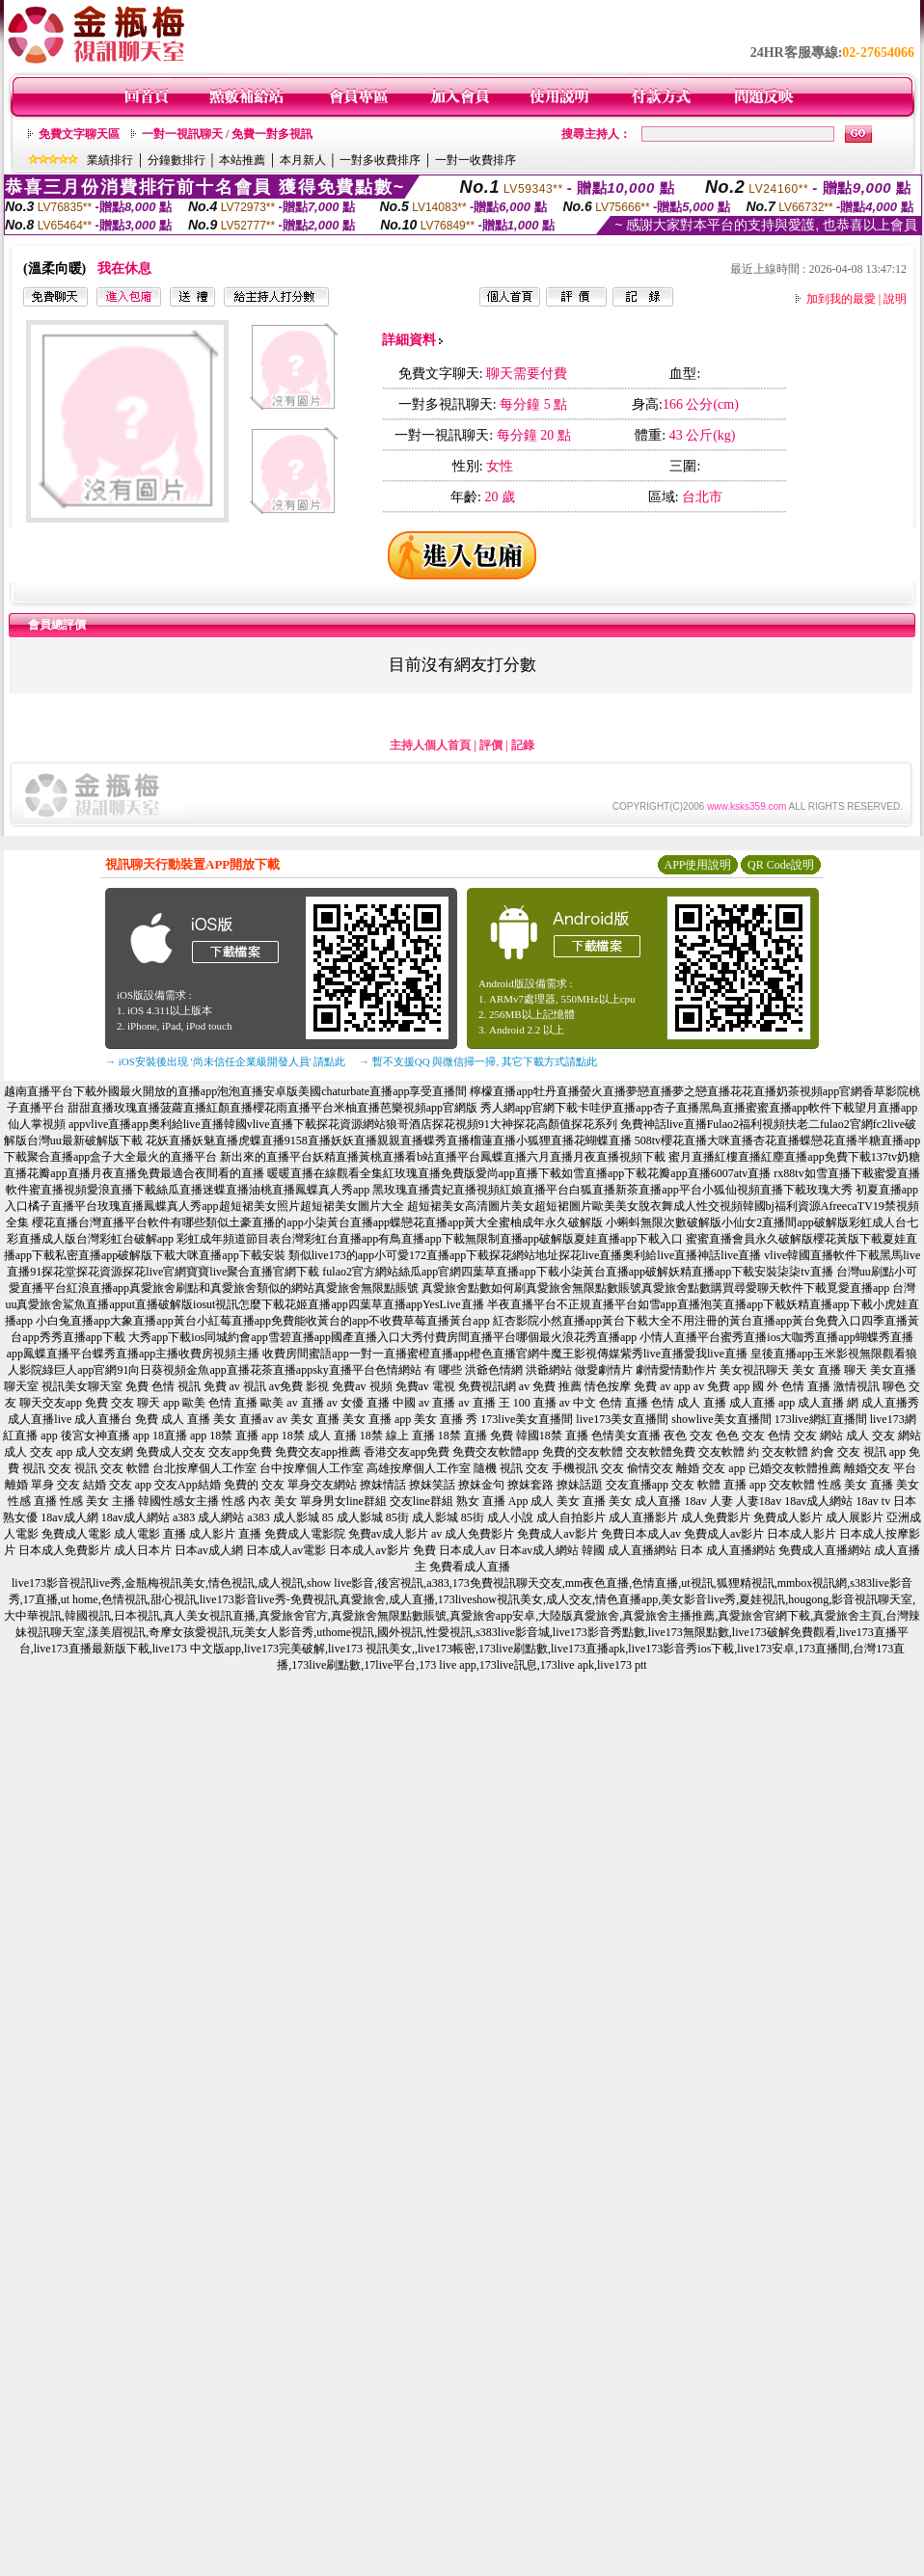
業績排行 (110, 160)
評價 (491, 745)
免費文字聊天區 (79, 134)
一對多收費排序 (380, 160)
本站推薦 (242, 160)
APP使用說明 (697, 865)
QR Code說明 (780, 865)
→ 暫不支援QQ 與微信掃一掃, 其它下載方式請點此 (478, 1061)
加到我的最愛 (841, 299)
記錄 (522, 745)
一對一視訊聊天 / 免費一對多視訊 (227, 134)
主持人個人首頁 (430, 745)
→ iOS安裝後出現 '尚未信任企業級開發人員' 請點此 (225, 1061)
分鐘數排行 (176, 160)
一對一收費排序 (475, 160)
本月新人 (303, 160)
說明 (895, 299)
